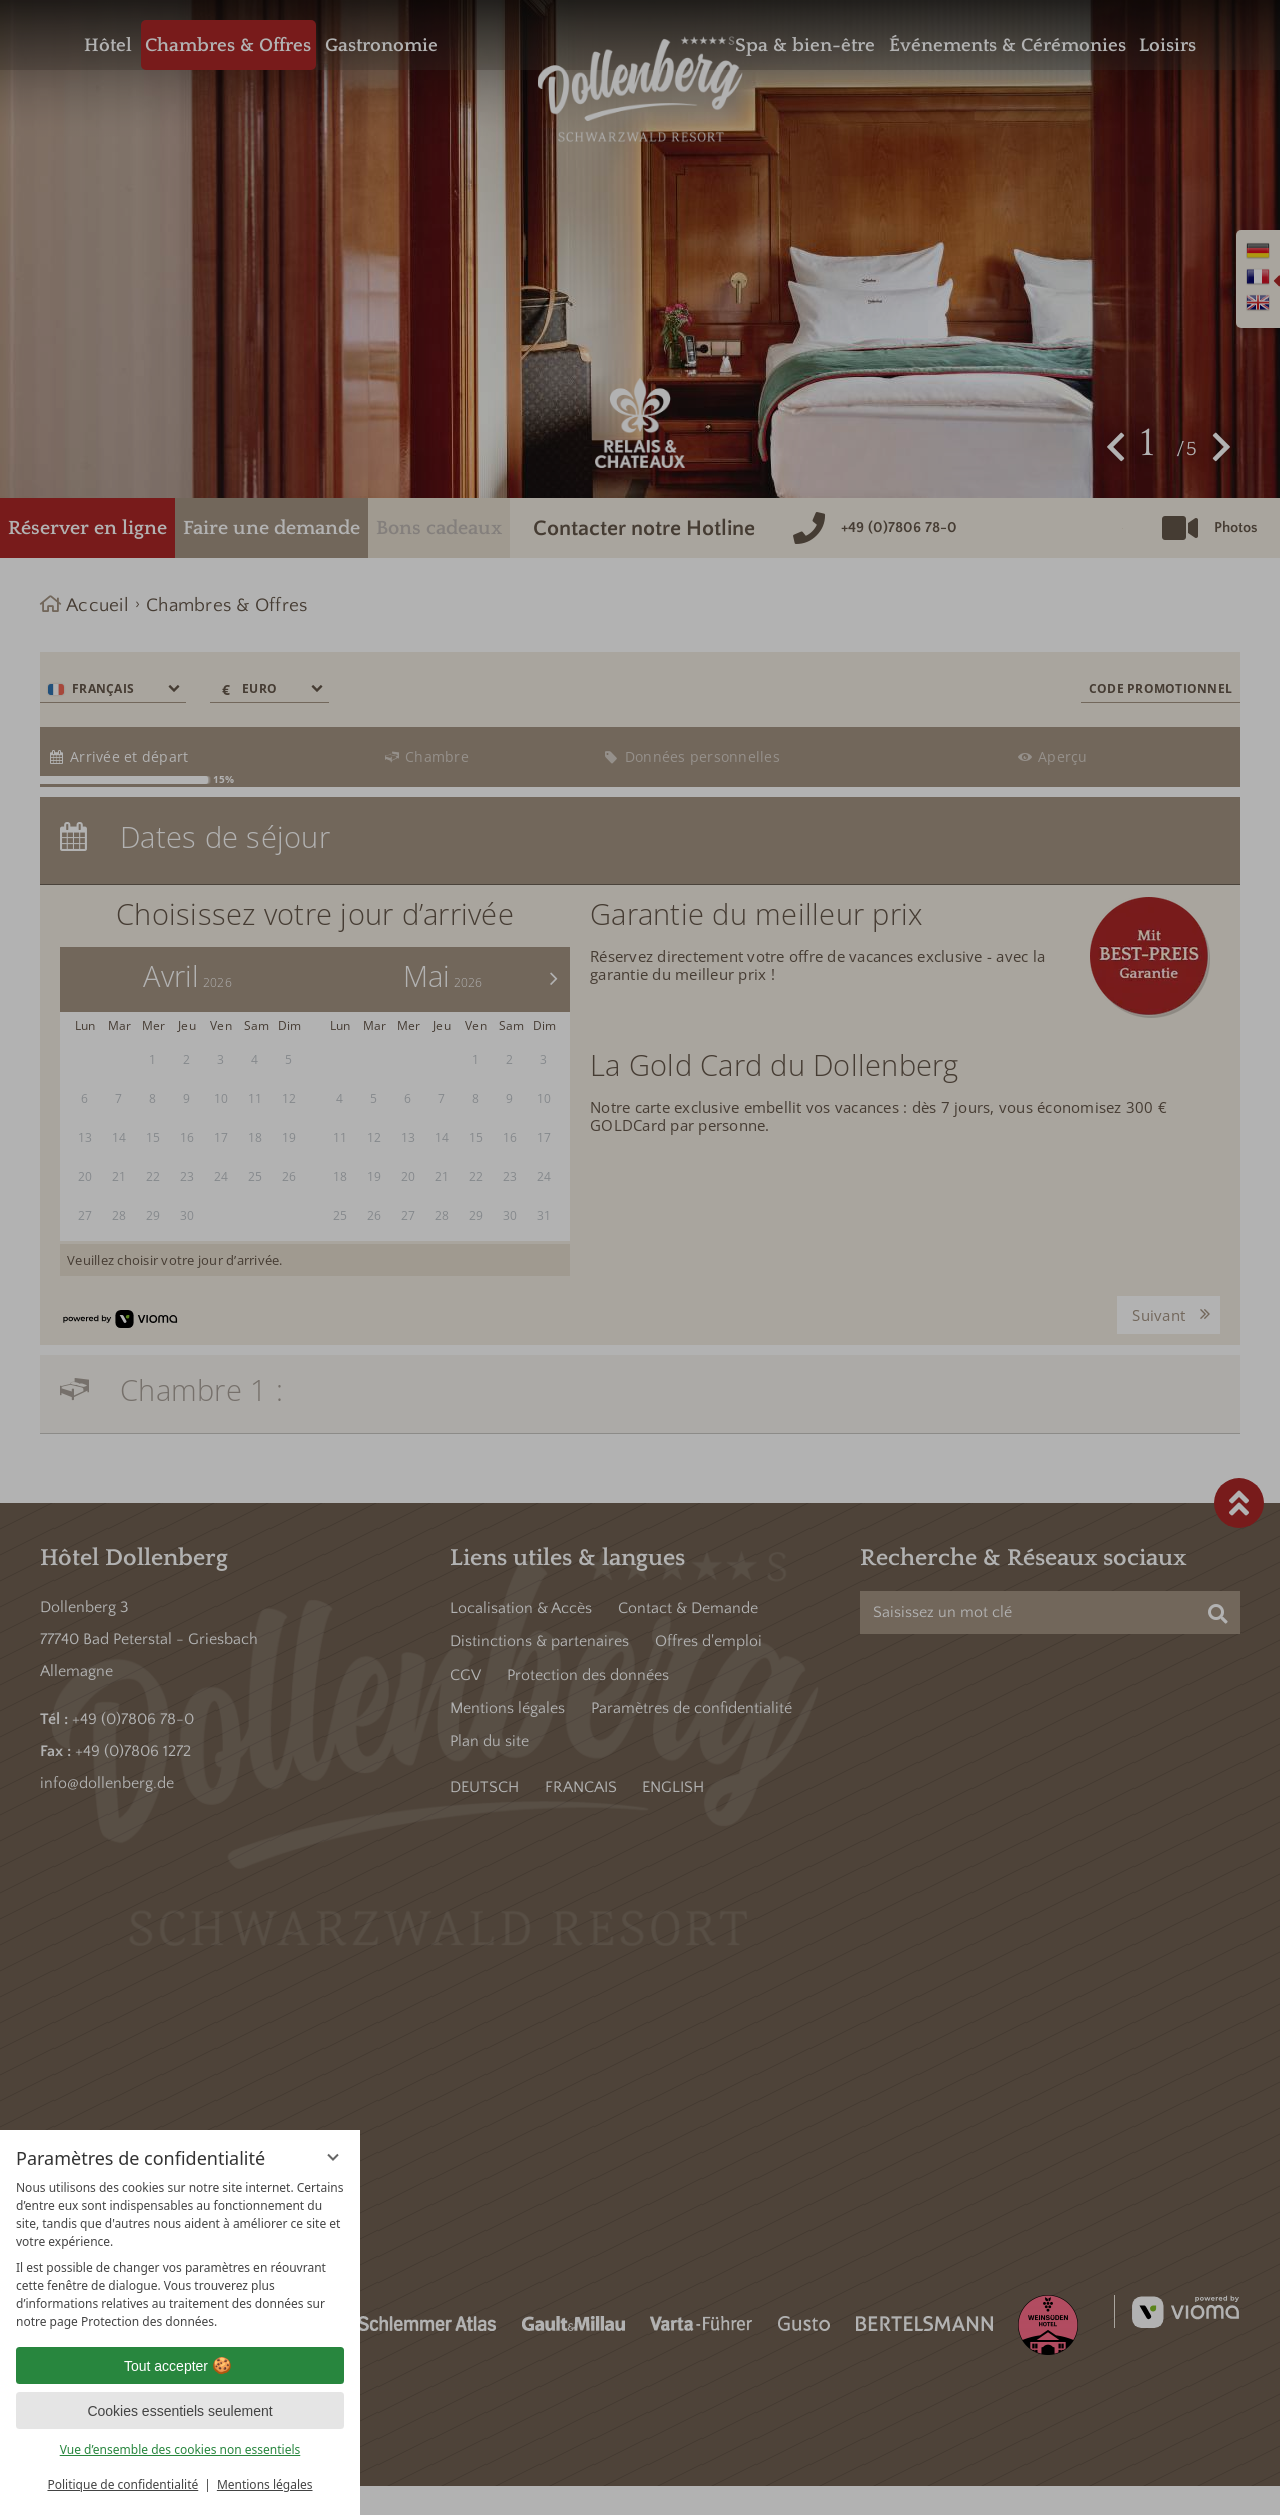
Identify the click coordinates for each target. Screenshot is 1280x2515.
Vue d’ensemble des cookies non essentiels (180, 2449)
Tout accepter (180, 2366)
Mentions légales (265, 2484)
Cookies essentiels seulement (179, 2411)
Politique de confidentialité (122, 2484)
